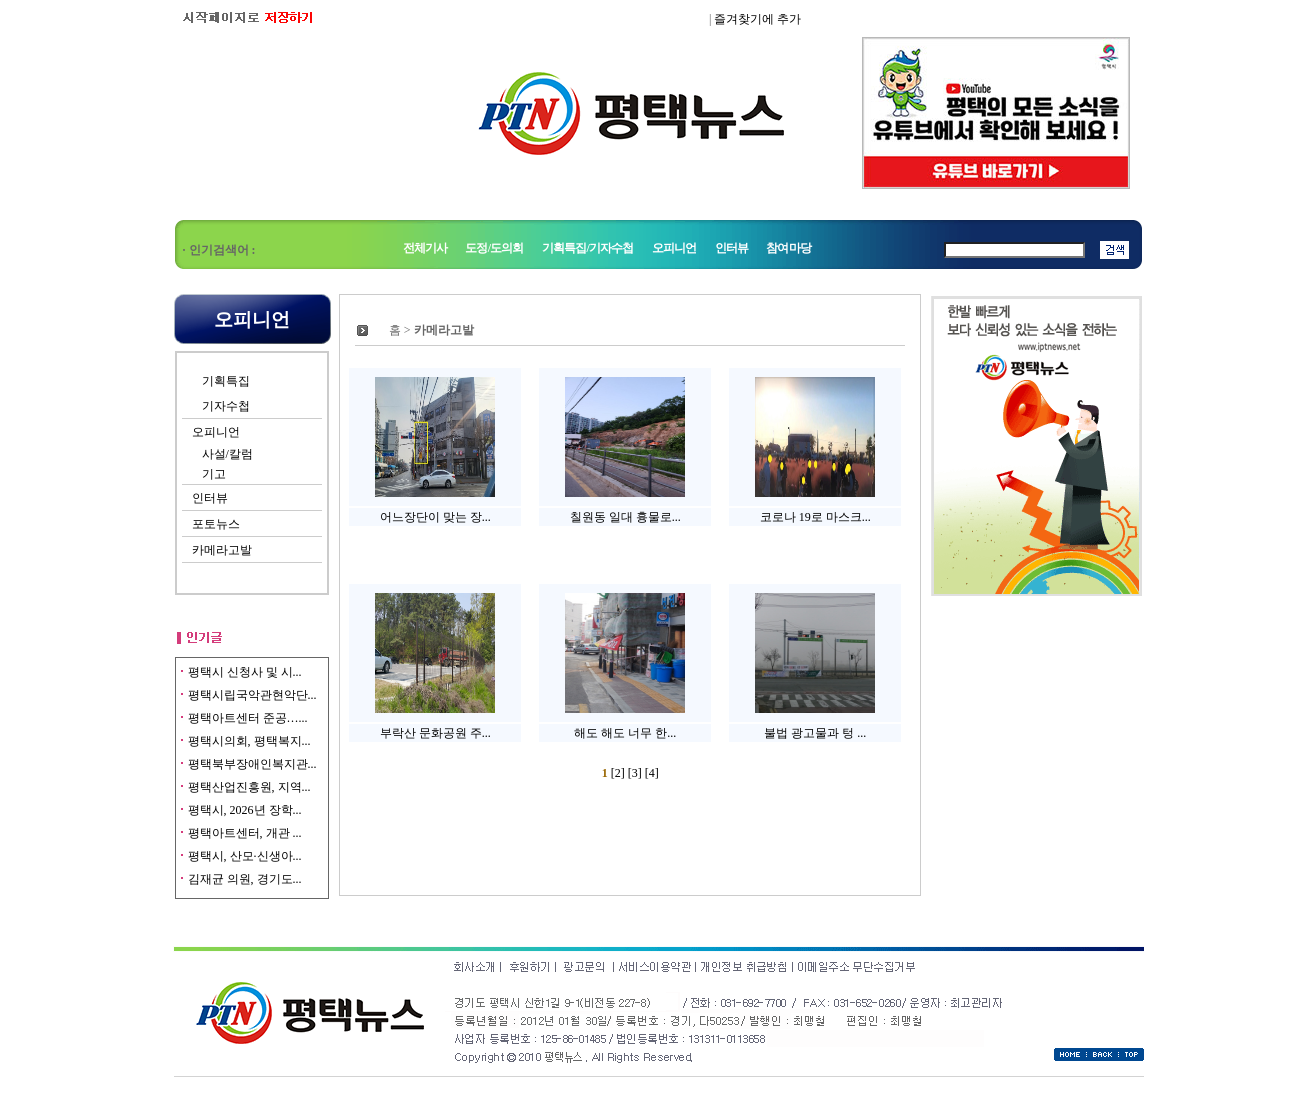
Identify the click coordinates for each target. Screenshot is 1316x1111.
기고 (214, 474)
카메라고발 (222, 550)
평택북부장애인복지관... (252, 764)
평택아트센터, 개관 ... (245, 833)
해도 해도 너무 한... (625, 733)
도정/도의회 (494, 248)
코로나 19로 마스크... (815, 517)
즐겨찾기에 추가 (757, 19)
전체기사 (425, 248)
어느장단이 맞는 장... (435, 517)
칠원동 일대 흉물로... (625, 517)
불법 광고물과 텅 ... (815, 733)
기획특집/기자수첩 (589, 248)
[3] (636, 773)
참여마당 (788, 248)
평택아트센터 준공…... (248, 718)
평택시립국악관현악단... (252, 695)
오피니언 (674, 248)
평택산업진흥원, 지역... (249, 787)
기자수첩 (226, 406)
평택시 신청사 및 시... (245, 672)
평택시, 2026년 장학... (245, 810)
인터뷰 (731, 248)
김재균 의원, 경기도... (245, 879)
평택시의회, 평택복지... (249, 741)
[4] (652, 773)
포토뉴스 (216, 524)
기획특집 (226, 381)
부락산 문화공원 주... (435, 733)
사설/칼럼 (227, 454)
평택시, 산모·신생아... (245, 856)
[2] (619, 773)
